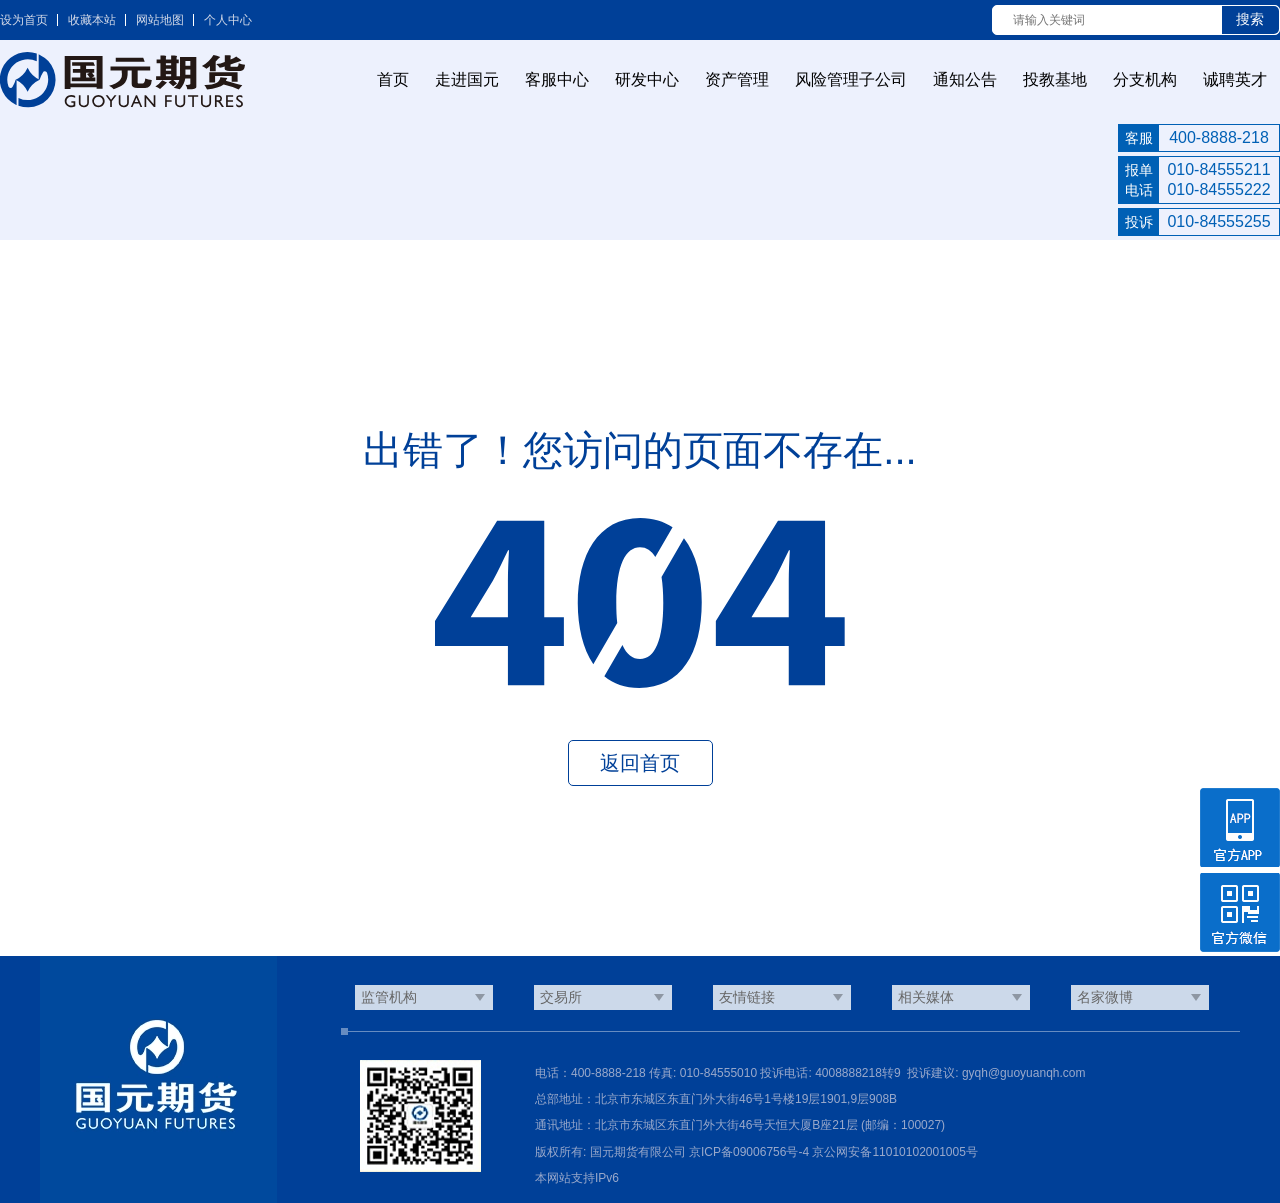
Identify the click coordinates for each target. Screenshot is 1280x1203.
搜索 (1250, 19)
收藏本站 (92, 20)
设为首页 (24, 20)
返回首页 (640, 763)
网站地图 (160, 20)
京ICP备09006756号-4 (749, 1152)
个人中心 (228, 20)
